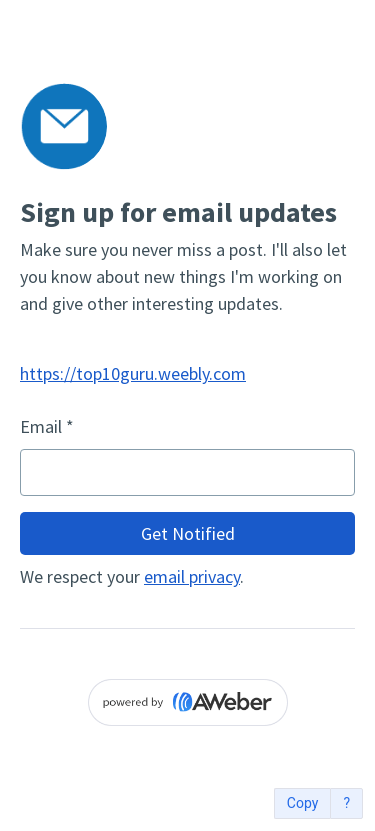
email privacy (192, 576)
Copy (303, 803)
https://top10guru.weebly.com (133, 373)
